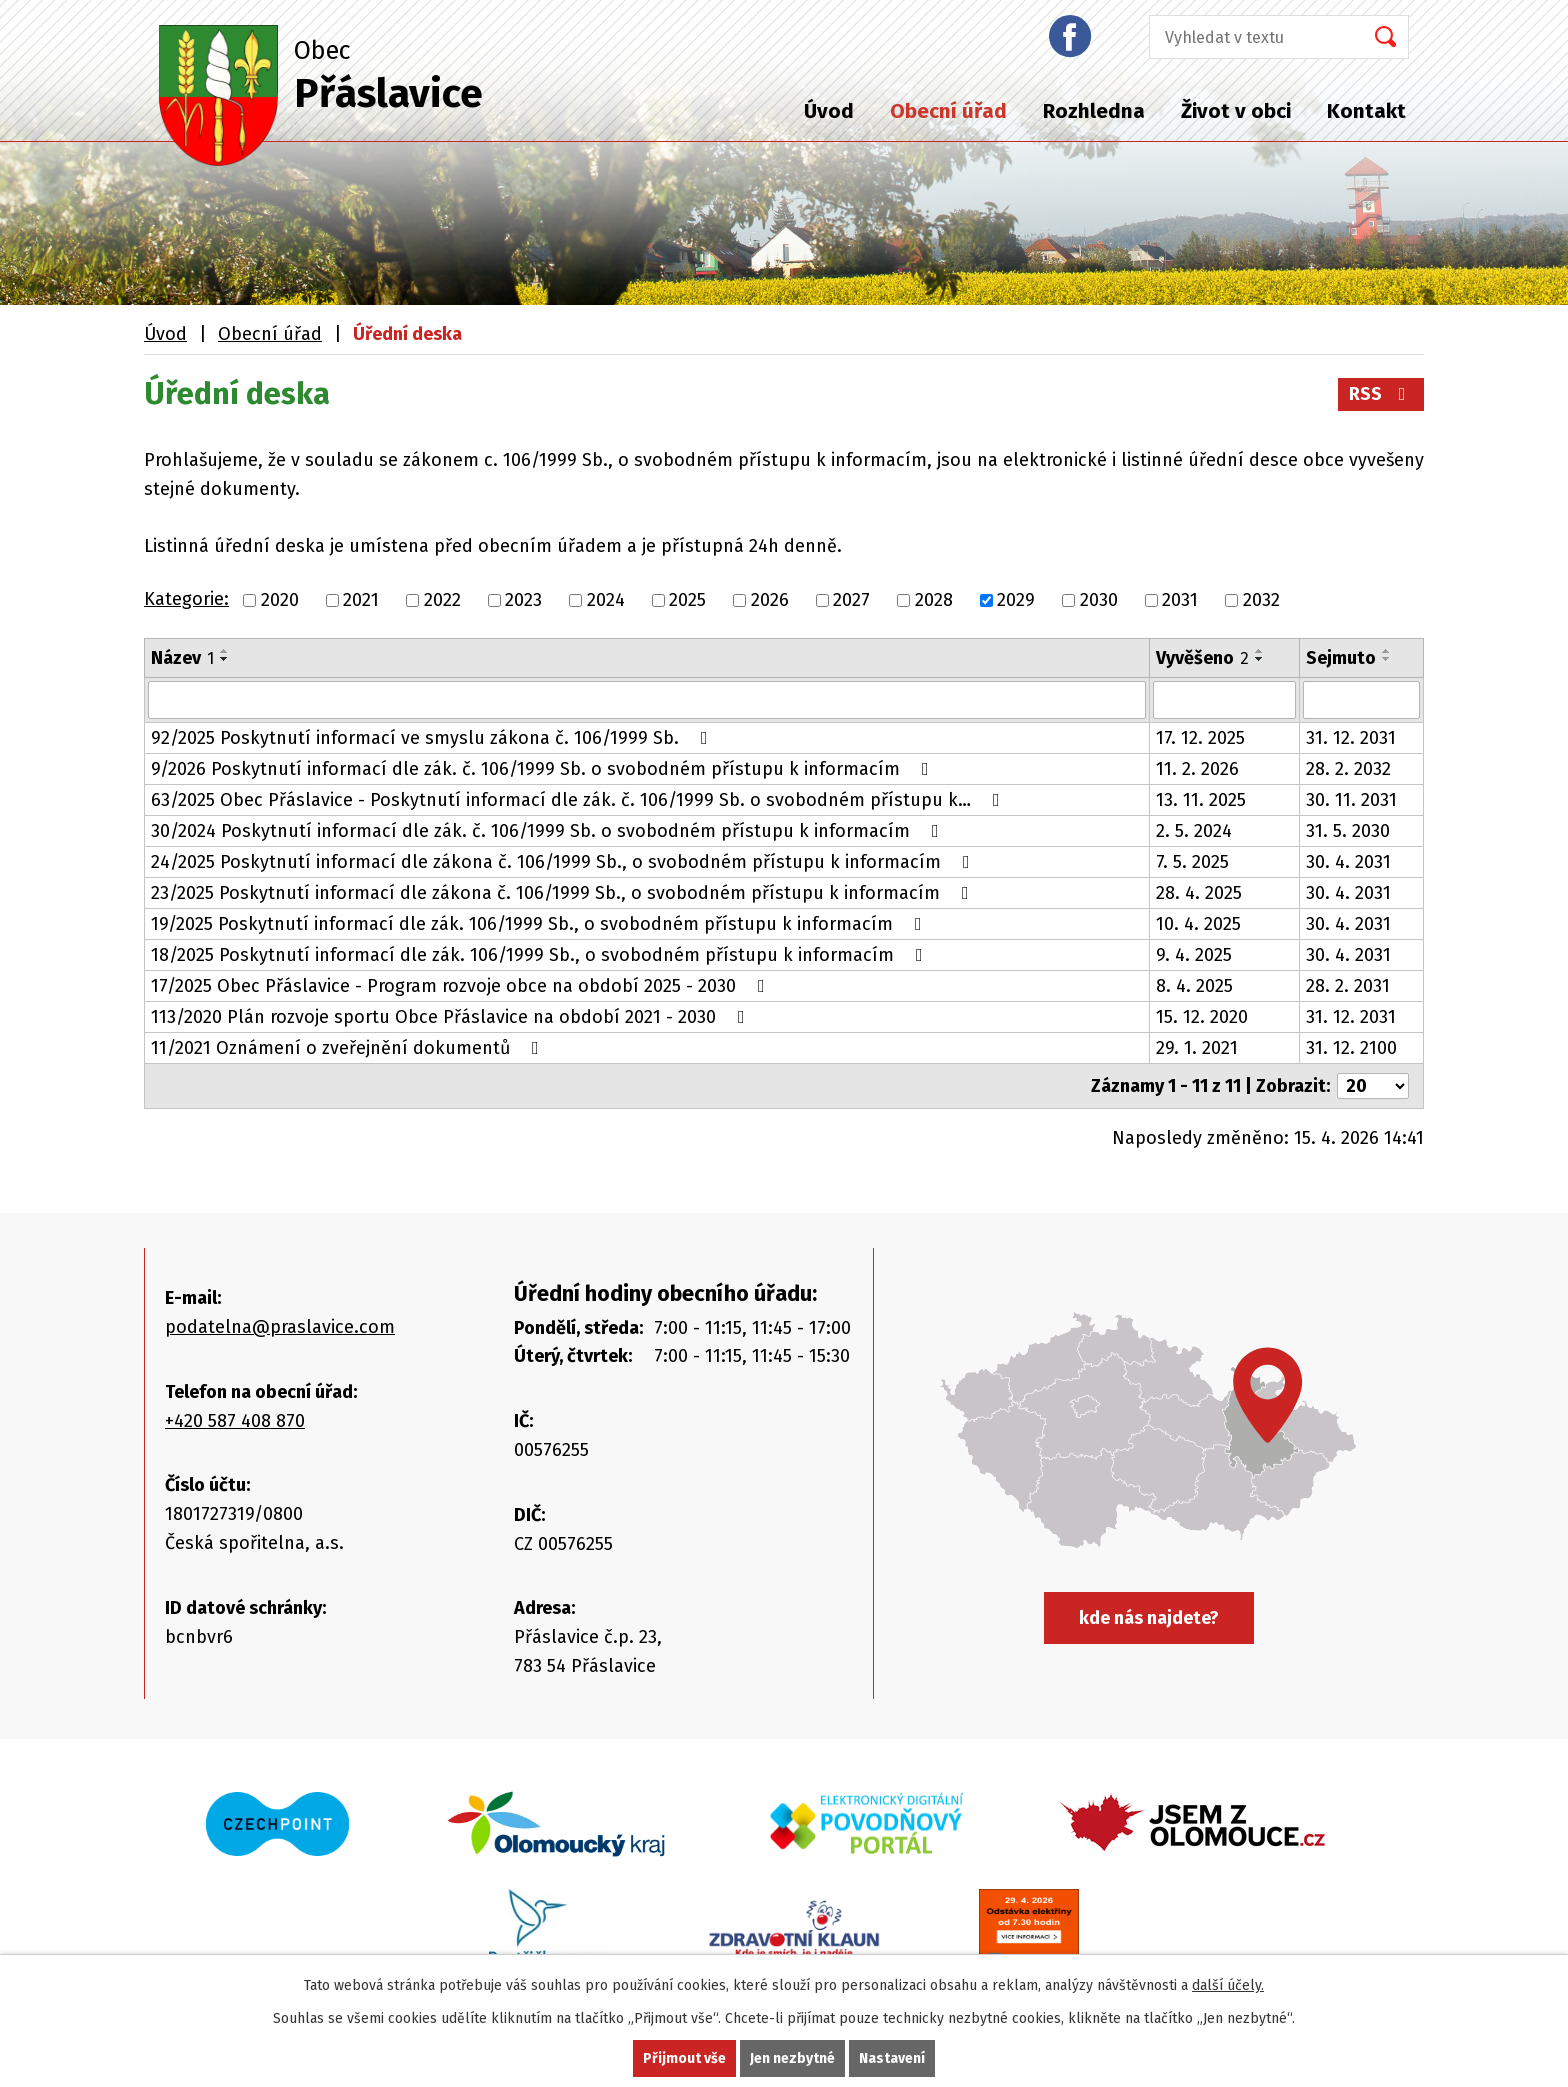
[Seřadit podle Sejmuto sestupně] (1387, 659)
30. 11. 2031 (1351, 800)
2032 (1261, 600)
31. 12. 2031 (1351, 738)
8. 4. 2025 (1194, 986)
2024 (606, 600)
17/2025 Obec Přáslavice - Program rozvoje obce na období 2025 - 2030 (462, 986)
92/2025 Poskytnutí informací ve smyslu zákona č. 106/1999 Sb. (433, 738)
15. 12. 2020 (1202, 1017)
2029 (1016, 600)
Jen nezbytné (792, 2058)
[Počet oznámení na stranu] (1373, 1086)
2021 (361, 600)
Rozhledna (1094, 111)
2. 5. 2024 (1194, 831)
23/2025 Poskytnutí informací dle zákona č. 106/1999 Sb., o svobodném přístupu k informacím (564, 893)
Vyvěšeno (1202, 658)
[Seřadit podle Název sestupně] (225, 659)
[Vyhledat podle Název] (647, 700)
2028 (934, 600)
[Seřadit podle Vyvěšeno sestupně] (1260, 659)
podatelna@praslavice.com (280, 1327)
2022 (442, 600)
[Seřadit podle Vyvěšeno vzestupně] (1260, 651)
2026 (770, 600)
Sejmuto (1341, 658)
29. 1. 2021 (1197, 1048)
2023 (523, 600)
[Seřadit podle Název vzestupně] (225, 651)
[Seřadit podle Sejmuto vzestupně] (1387, 651)
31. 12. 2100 (1351, 1048)
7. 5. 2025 (1192, 862)
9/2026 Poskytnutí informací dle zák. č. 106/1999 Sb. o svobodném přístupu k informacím (544, 769)
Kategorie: (186, 599)
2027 (851, 600)
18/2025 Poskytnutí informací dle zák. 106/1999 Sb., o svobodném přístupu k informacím (541, 955)
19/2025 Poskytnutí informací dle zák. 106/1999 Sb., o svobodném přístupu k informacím (540, 924)
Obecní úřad (948, 111)
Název (182, 658)
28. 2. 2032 (1348, 769)
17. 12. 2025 (1200, 738)
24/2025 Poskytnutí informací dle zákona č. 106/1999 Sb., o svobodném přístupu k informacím (564, 862)
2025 (687, 600)
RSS (1381, 394)
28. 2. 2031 (1348, 986)
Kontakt (1366, 111)
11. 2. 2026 (1197, 769)
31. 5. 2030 (1348, 831)
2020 (280, 600)
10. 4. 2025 (1198, 924)
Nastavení (892, 2058)
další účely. (1228, 1985)
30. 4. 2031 (1348, 862)
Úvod (829, 111)
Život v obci (1236, 111)
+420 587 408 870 (235, 1421)
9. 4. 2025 (1194, 955)
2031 (1180, 600)
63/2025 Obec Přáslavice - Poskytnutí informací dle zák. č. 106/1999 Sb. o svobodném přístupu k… (579, 800)
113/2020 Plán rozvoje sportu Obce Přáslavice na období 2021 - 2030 (452, 1017)
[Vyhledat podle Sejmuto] (1361, 700)
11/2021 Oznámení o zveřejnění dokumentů (349, 1048)
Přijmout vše (684, 2058)
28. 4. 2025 (1199, 893)
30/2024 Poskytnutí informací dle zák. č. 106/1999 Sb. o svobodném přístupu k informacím (549, 831)
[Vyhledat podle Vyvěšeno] (1224, 700)
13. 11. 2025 (1201, 800)
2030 (1099, 600)
